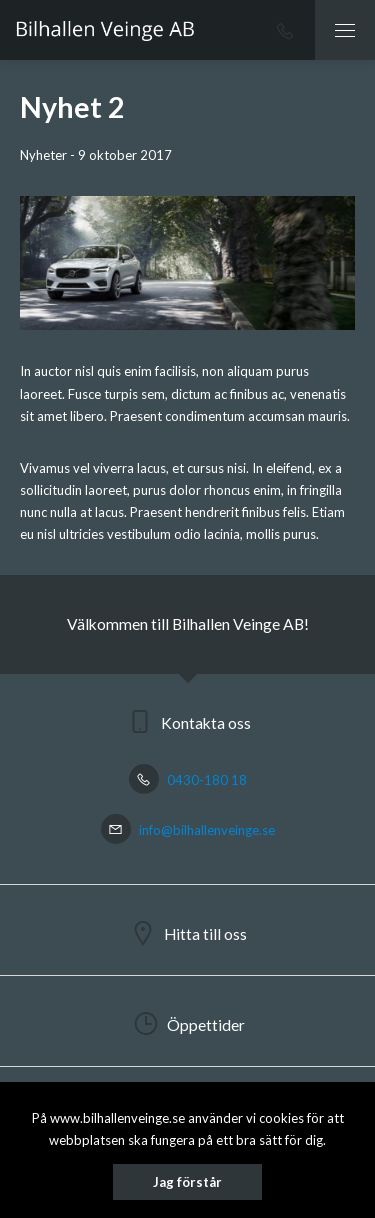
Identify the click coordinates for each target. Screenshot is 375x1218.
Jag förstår (187, 1182)
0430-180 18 (188, 780)
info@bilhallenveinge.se (188, 830)
